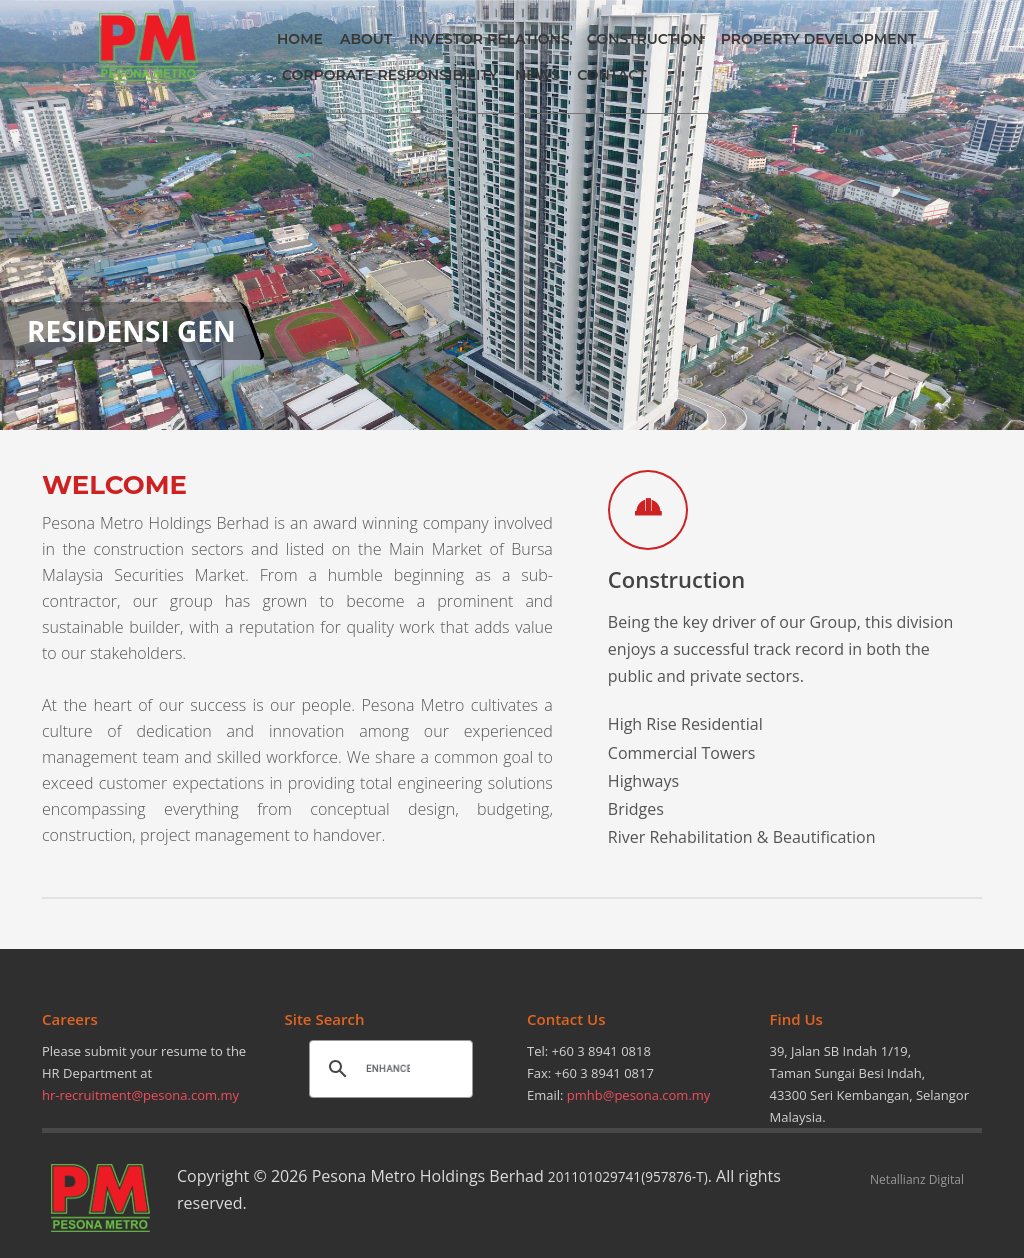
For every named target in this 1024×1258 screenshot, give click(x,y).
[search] (388, 1068)
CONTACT (611, 75)
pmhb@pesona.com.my (639, 1095)
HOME (300, 39)
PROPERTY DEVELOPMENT (819, 39)
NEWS (537, 75)
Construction (676, 579)
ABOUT (366, 39)
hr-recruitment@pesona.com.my (140, 1095)
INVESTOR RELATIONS (489, 39)
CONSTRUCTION (645, 39)
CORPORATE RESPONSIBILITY (390, 75)
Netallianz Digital (917, 1179)
